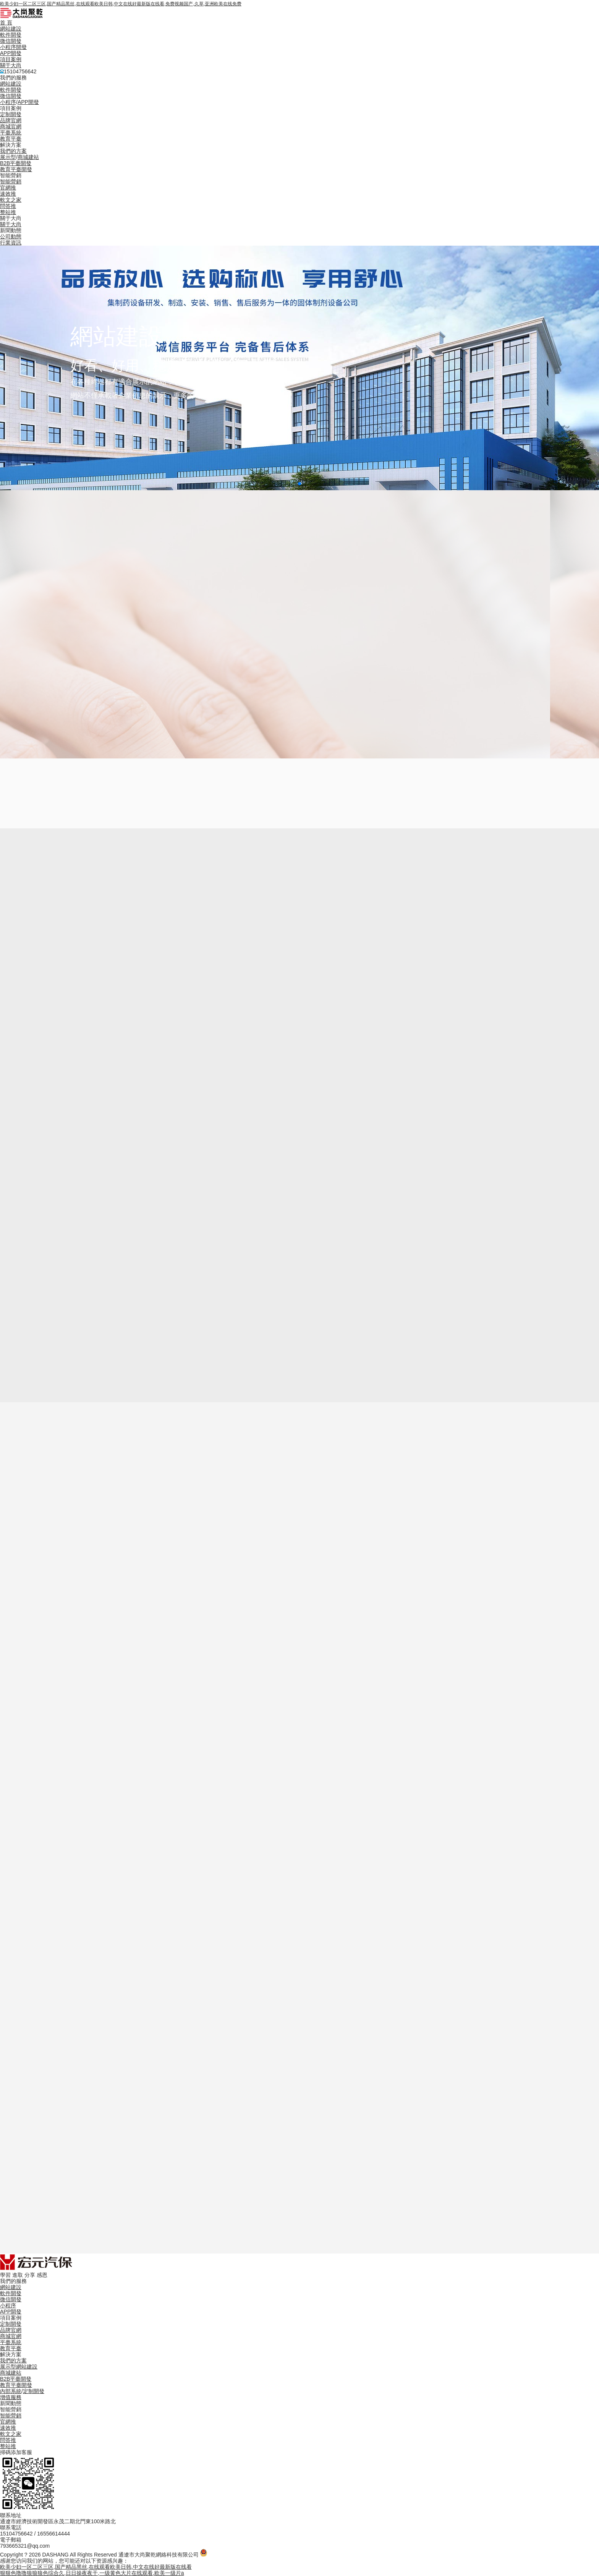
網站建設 (10, 29)
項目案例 (10, 59)
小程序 (8, 102)
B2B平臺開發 (15, 163)
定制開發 (10, 114)
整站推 (8, 212)
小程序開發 (13, 47)
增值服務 (10, 2397)
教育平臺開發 (16, 169)
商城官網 (10, 126)
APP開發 (10, 53)
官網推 (8, 188)
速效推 (8, 194)
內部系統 (10, 2391)
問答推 (8, 206)
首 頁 (6, 22)
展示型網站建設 (18, 2367)
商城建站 (28, 157)
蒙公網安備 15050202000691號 (245, 2555)
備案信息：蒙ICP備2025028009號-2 (328, 2555)
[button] (299, 483)
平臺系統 (10, 133)
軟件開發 (10, 35)
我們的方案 (13, 151)
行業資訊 (10, 243)
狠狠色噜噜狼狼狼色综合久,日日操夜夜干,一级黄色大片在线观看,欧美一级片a (92, 2573)
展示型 (8, 157)
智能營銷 (10, 181)
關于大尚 (10, 65)
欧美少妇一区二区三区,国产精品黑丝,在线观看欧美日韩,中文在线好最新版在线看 (96, 2567)
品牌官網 (10, 120)
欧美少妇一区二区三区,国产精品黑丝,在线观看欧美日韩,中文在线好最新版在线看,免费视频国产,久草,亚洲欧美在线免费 (120, 3)
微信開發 (10, 41)
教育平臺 (10, 139)
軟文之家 (10, 200)
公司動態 (10, 236)
